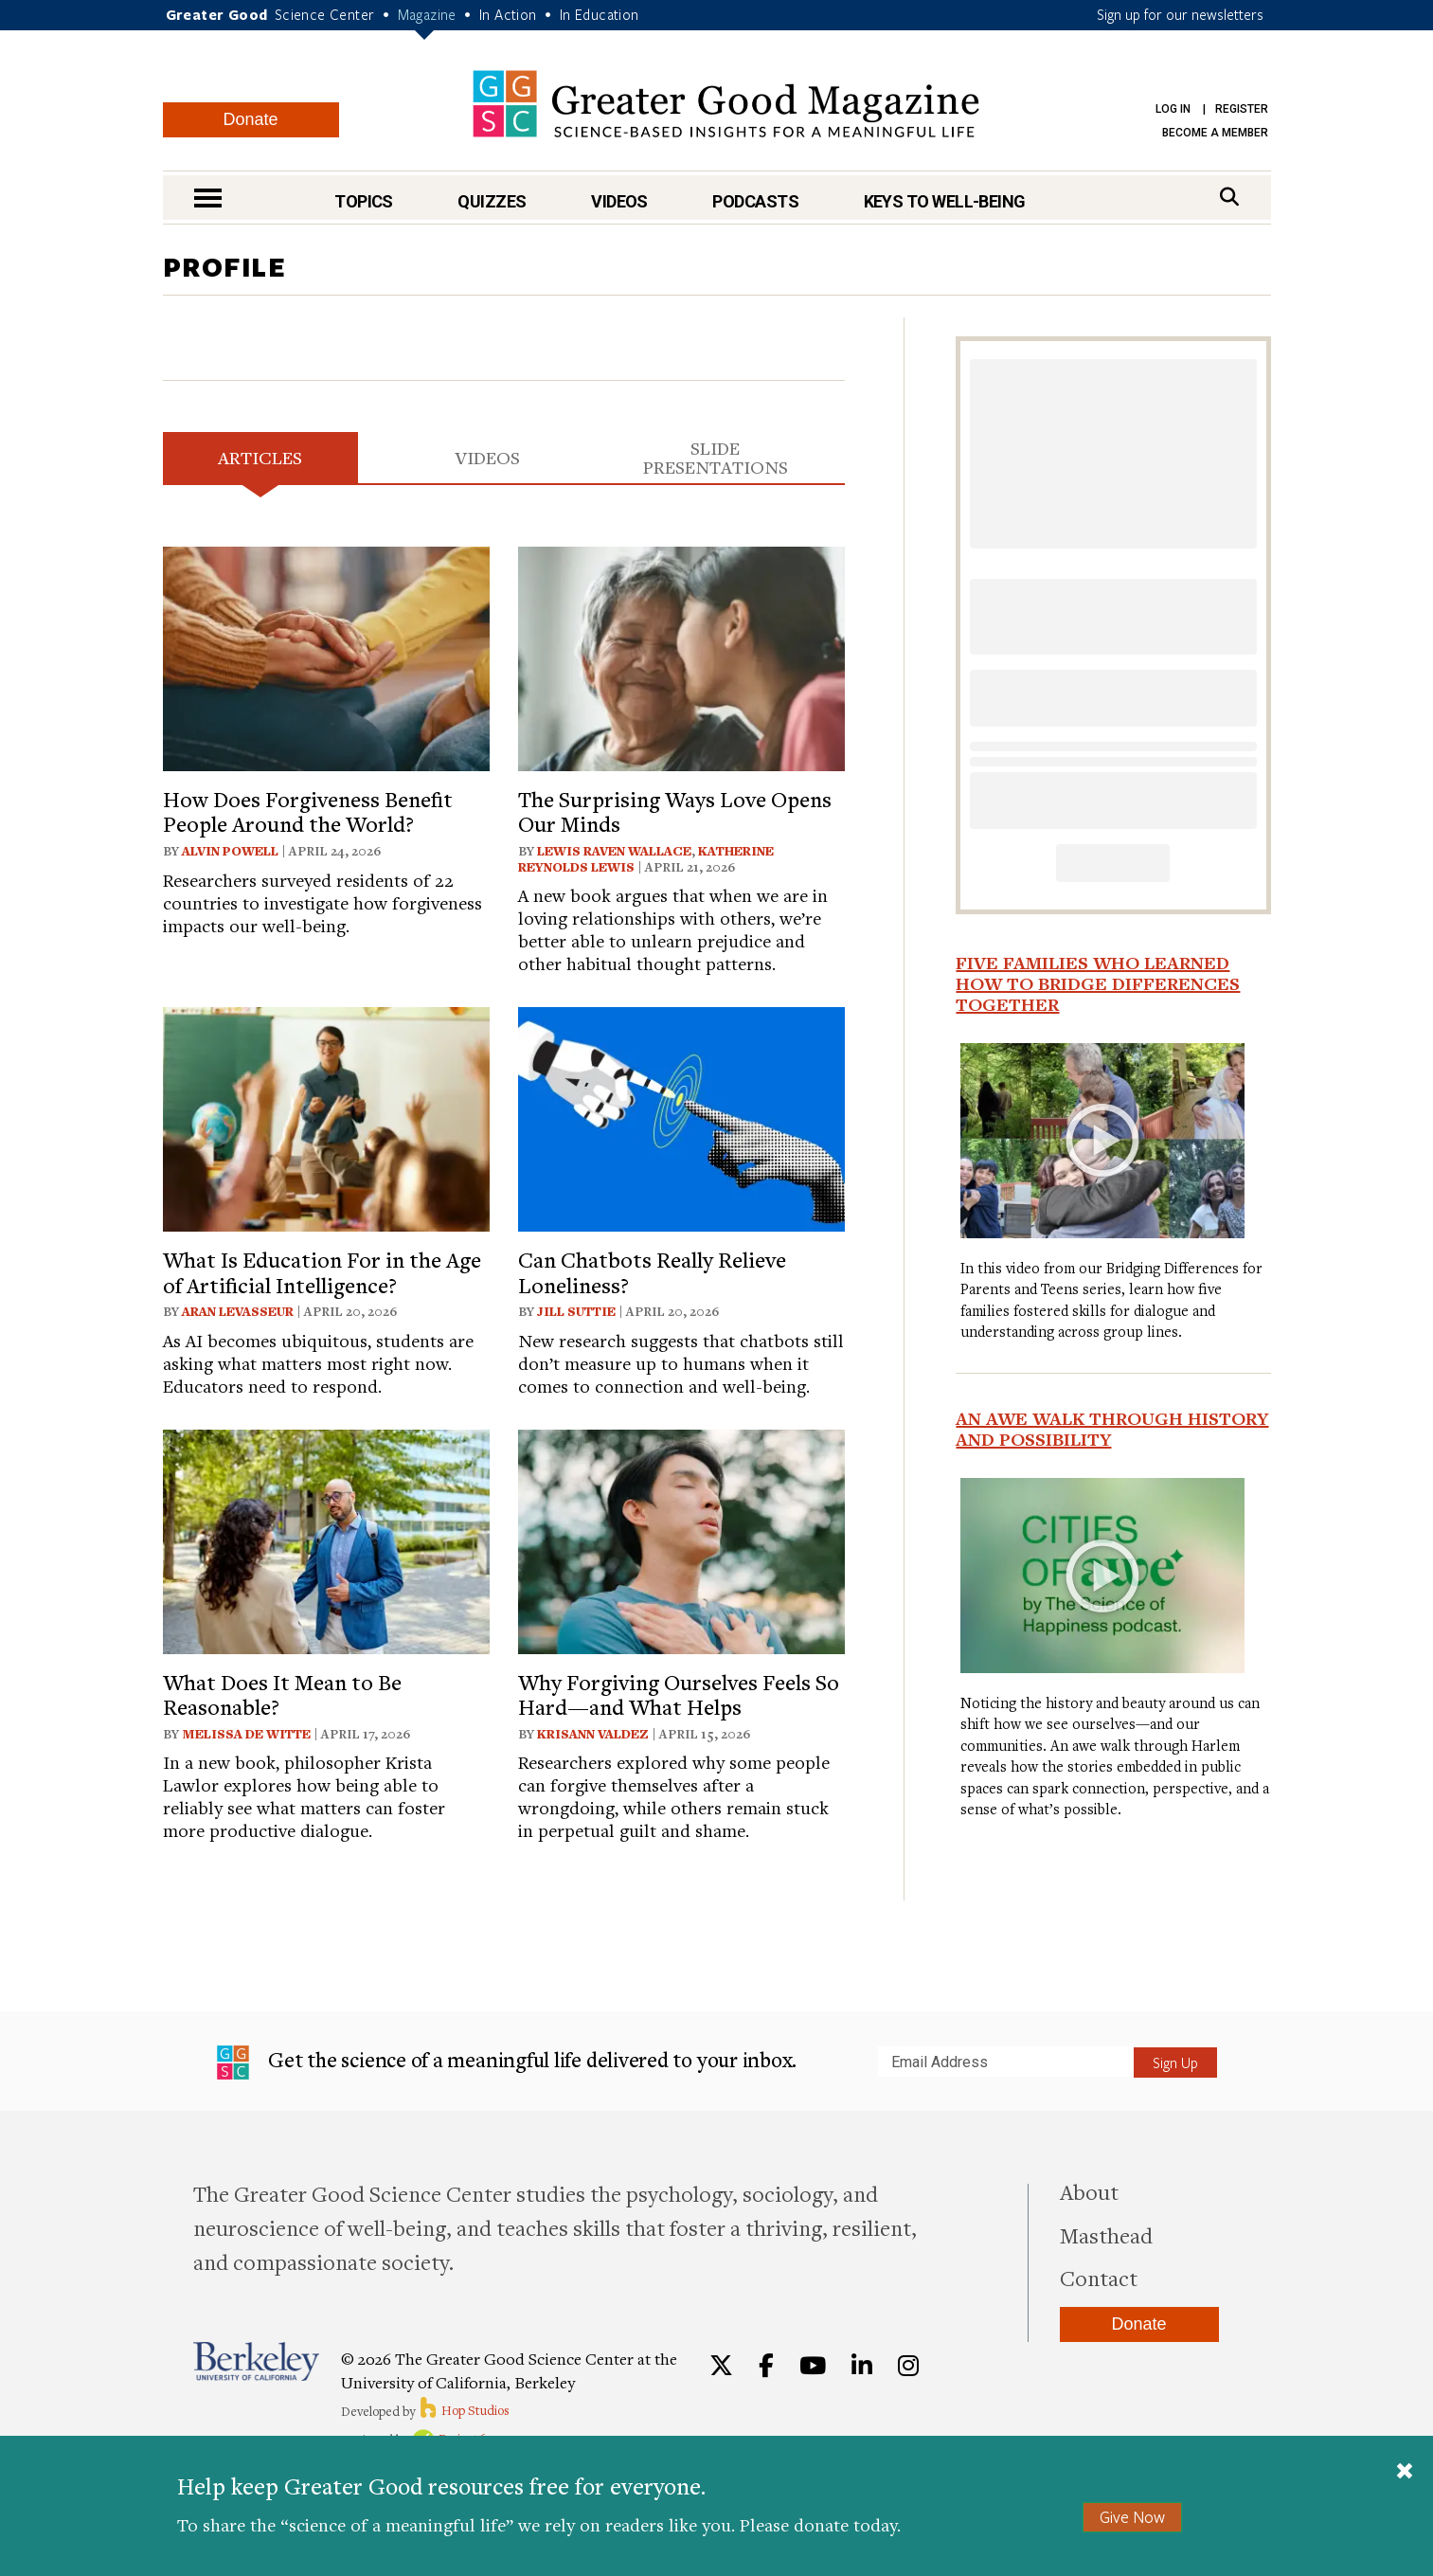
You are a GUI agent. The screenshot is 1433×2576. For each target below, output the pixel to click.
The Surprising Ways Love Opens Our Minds (675, 811)
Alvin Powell (230, 850)
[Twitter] (721, 2366)
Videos (619, 201)
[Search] (1229, 196)
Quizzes (491, 201)
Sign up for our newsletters (1180, 14)
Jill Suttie (576, 1311)
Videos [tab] (487, 457)
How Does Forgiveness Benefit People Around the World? (308, 811)
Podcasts (755, 201)
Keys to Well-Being (945, 201)
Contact (1098, 2277)
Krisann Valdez (593, 1733)
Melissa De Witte (246, 1733)
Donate (250, 119)
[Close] (1404, 2472)
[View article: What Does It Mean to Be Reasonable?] (326, 1539)
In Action (508, 14)
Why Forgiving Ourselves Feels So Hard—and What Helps (678, 1693)
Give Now (1132, 2517)
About (1089, 2191)
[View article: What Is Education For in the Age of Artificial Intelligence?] (326, 1116)
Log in (1173, 109)
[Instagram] (908, 2366)
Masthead (1106, 2235)
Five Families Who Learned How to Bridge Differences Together (1098, 983)
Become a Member (1215, 132)
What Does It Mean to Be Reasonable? (282, 1693)
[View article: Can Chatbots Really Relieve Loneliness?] (681, 1116)
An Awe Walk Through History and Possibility (1112, 1428)
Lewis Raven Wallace (614, 850)
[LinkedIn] (861, 2366)
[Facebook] (766, 2366)
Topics (363, 201)
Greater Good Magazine (726, 103)
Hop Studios (464, 2410)
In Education (599, 14)
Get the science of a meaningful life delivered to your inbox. (507, 2062)
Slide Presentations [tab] (715, 457)
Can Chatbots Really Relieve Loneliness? (652, 1271)
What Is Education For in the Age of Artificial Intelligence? (322, 1271)
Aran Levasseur (238, 1311)
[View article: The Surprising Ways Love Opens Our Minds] (681, 656)
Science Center (325, 14)
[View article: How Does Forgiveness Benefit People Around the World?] (326, 656)
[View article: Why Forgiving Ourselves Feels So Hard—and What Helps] (681, 1539)
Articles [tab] (260, 457)
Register (1241, 109)
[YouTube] (812, 2366)
